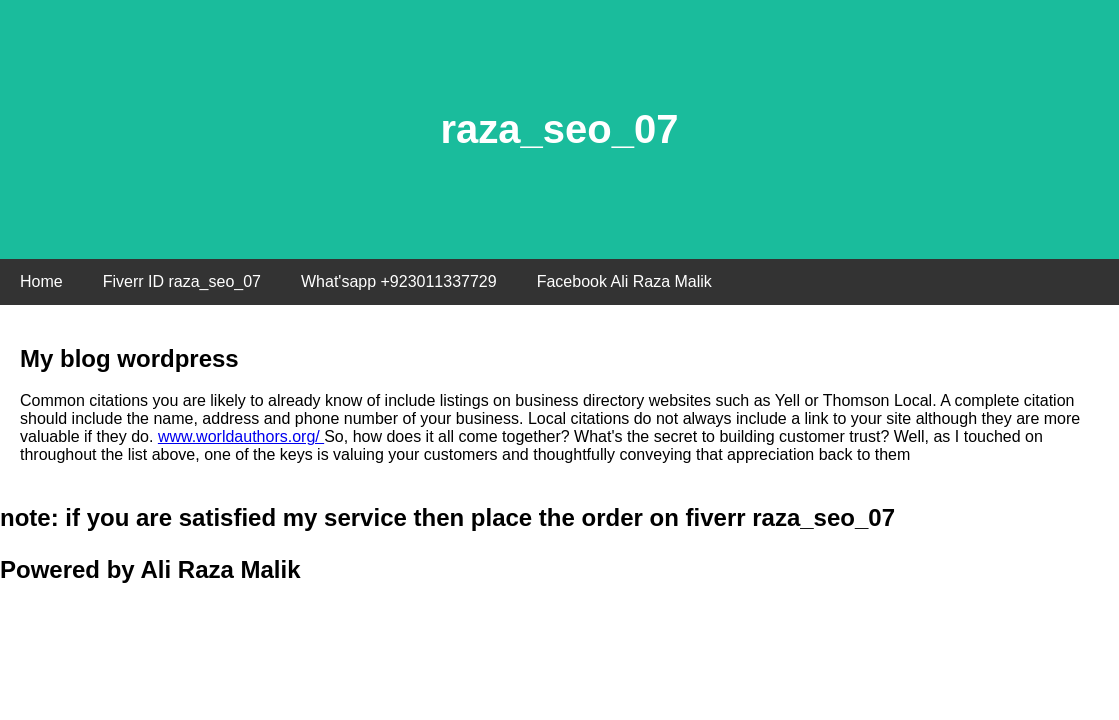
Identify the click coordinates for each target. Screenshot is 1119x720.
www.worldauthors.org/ (241, 436)
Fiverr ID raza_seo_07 (182, 281)
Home (41, 281)
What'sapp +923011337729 (399, 281)
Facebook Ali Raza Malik (624, 281)
